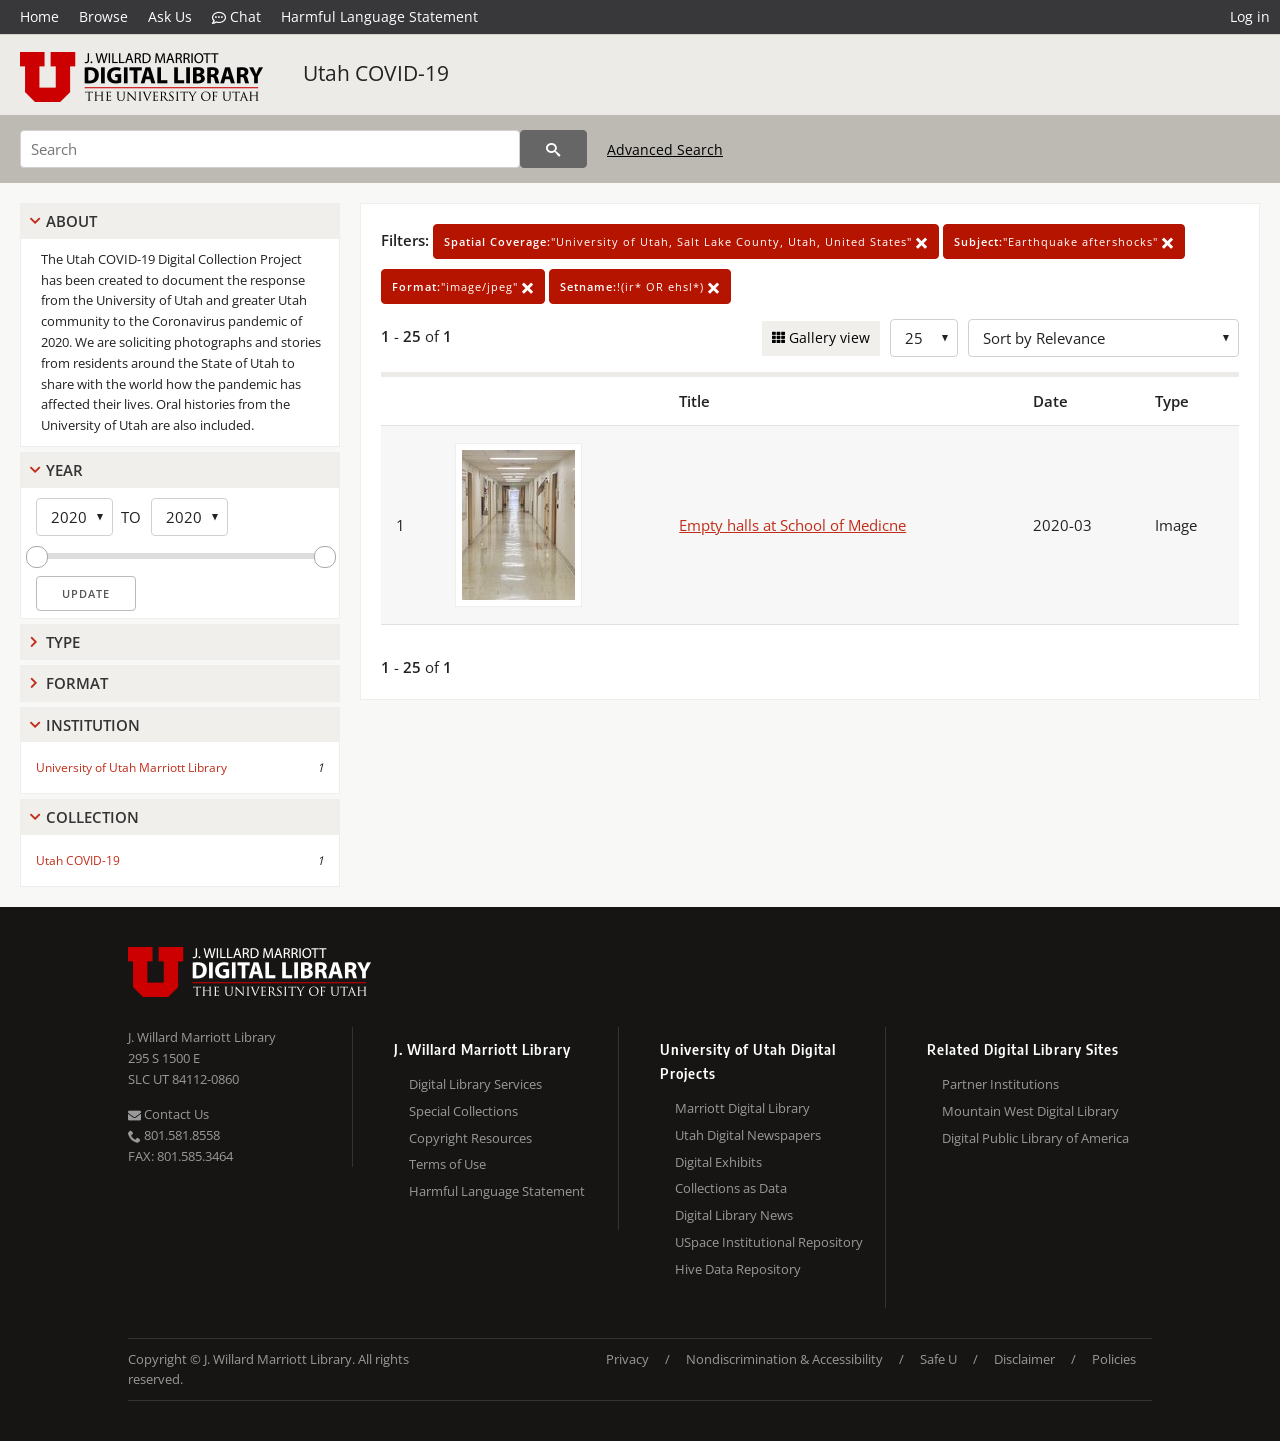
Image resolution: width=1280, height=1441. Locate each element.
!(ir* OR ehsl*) (640, 286)
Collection (92, 817)
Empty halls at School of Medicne (792, 525)
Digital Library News (734, 1215)
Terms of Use (447, 1164)
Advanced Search (665, 149)
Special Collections (463, 1111)
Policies (1114, 1359)
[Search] (270, 149)
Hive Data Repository (738, 1269)
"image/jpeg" (463, 286)
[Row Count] (924, 338)
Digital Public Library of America (1035, 1138)
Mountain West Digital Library (1030, 1111)
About (71, 221)
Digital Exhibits (718, 1162)
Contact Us (168, 1114)
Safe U (938, 1359)
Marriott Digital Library (742, 1108)
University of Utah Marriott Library (131, 767)
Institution (93, 725)
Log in (1250, 16)
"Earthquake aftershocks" (1064, 241)
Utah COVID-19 (376, 73)
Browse (103, 16)
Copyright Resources (470, 1138)
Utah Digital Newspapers (748, 1135)
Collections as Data (731, 1188)
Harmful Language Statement (379, 16)
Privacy (627, 1359)
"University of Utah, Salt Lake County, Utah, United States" (686, 241)
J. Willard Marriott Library (202, 1037)
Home (39, 16)
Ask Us (170, 16)
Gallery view (827, 337)
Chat (236, 17)
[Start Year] (74, 517)
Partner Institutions (1000, 1084)
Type (63, 642)
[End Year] (189, 517)
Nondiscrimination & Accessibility (784, 1359)
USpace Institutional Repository (769, 1242)
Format (77, 683)
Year (64, 470)
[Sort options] (1103, 338)
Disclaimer (1024, 1359)
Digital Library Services (475, 1084)
